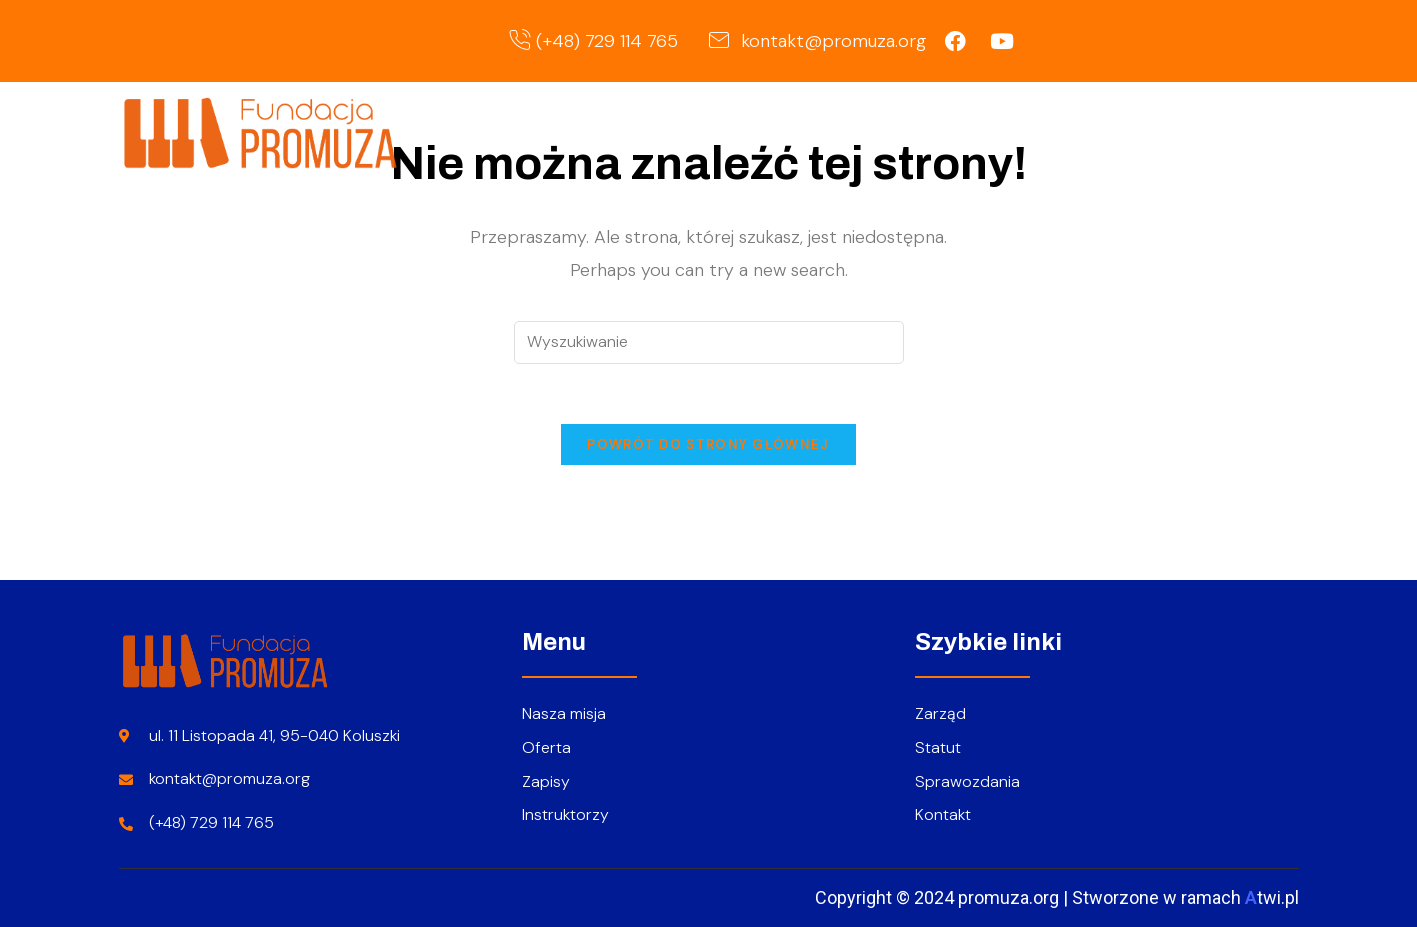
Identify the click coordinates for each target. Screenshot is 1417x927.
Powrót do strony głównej (708, 444)
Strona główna (776, 131)
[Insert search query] (709, 342)
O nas (912, 131)
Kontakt (1240, 131)
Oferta (1029, 131)
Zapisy (1138, 131)
